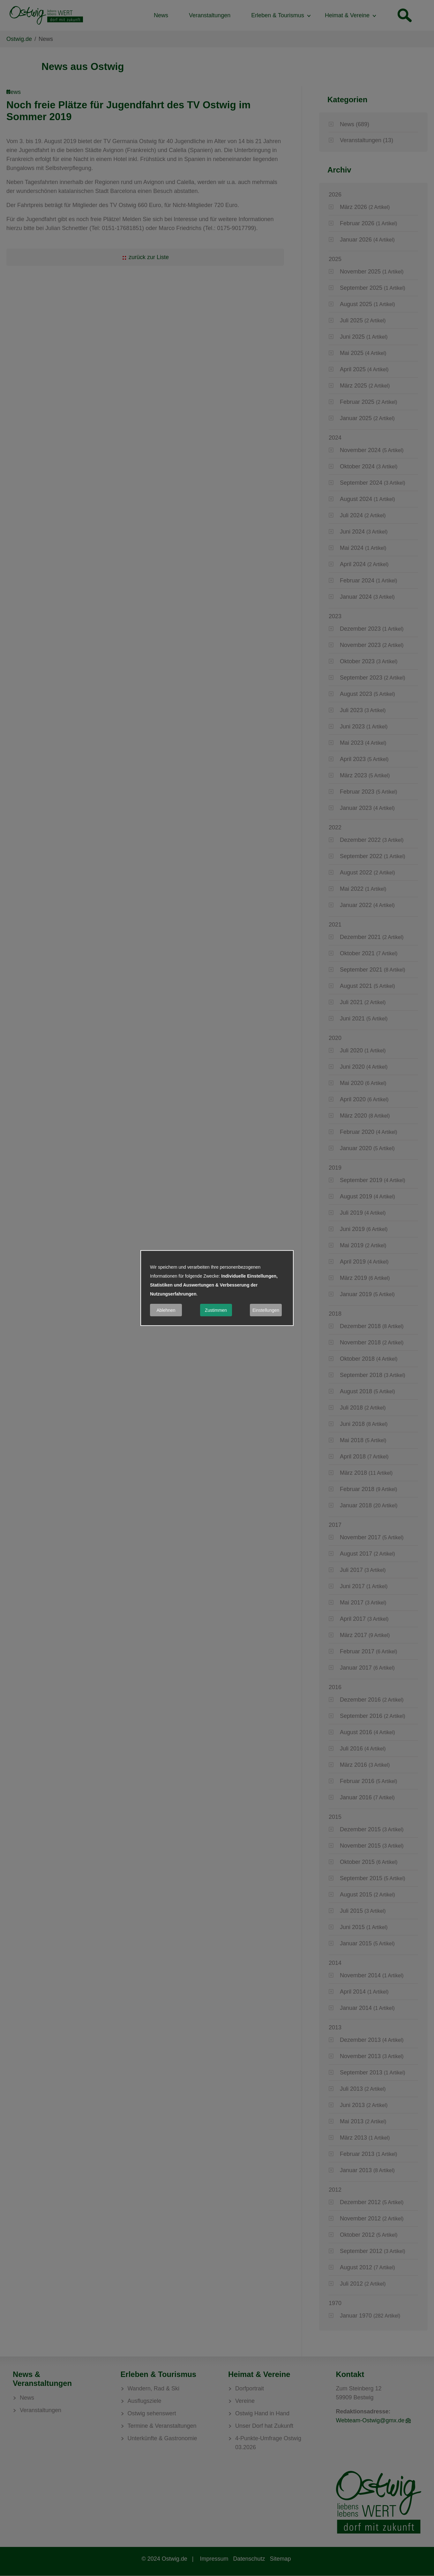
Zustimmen (216, 1310)
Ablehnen (165, 1310)
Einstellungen (265, 1310)
